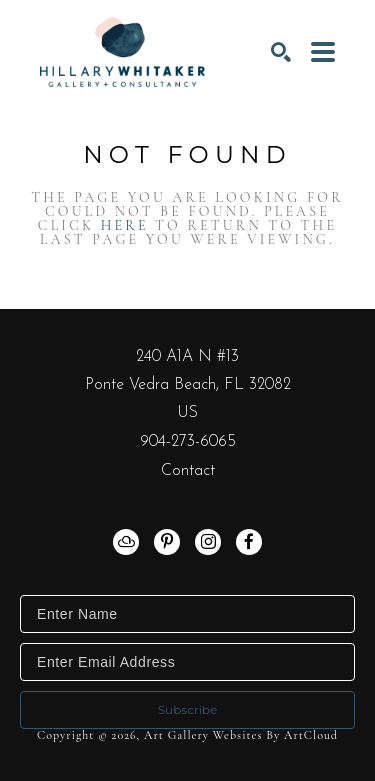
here (125, 225)
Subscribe (188, 709)
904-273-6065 (188, 442)
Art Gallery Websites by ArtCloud (241, 735)
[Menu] (323, 52)
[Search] (281, 52)
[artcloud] (126, 542)
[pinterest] (167, 542)
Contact (188, 471)
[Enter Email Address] (187, 662)
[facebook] (249, 542)
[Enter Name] (187, 614)
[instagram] (208, 542)
